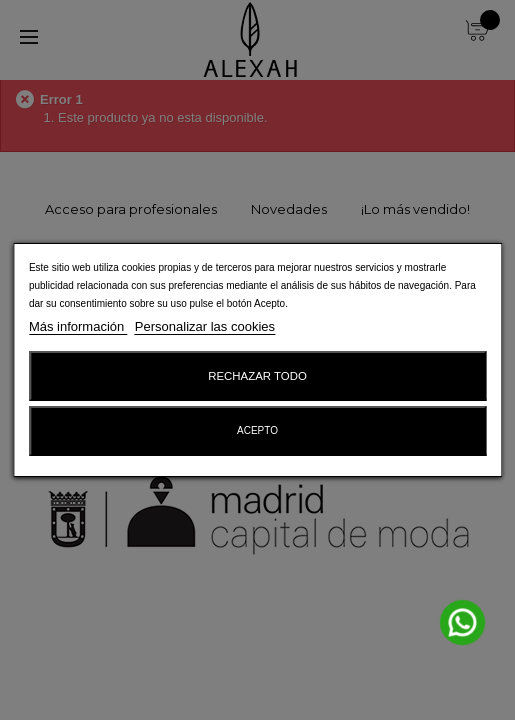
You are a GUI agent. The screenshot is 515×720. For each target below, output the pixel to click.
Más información (78, 326)
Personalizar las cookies (205, 326)
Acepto (257, 430)
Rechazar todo (257, 376)
